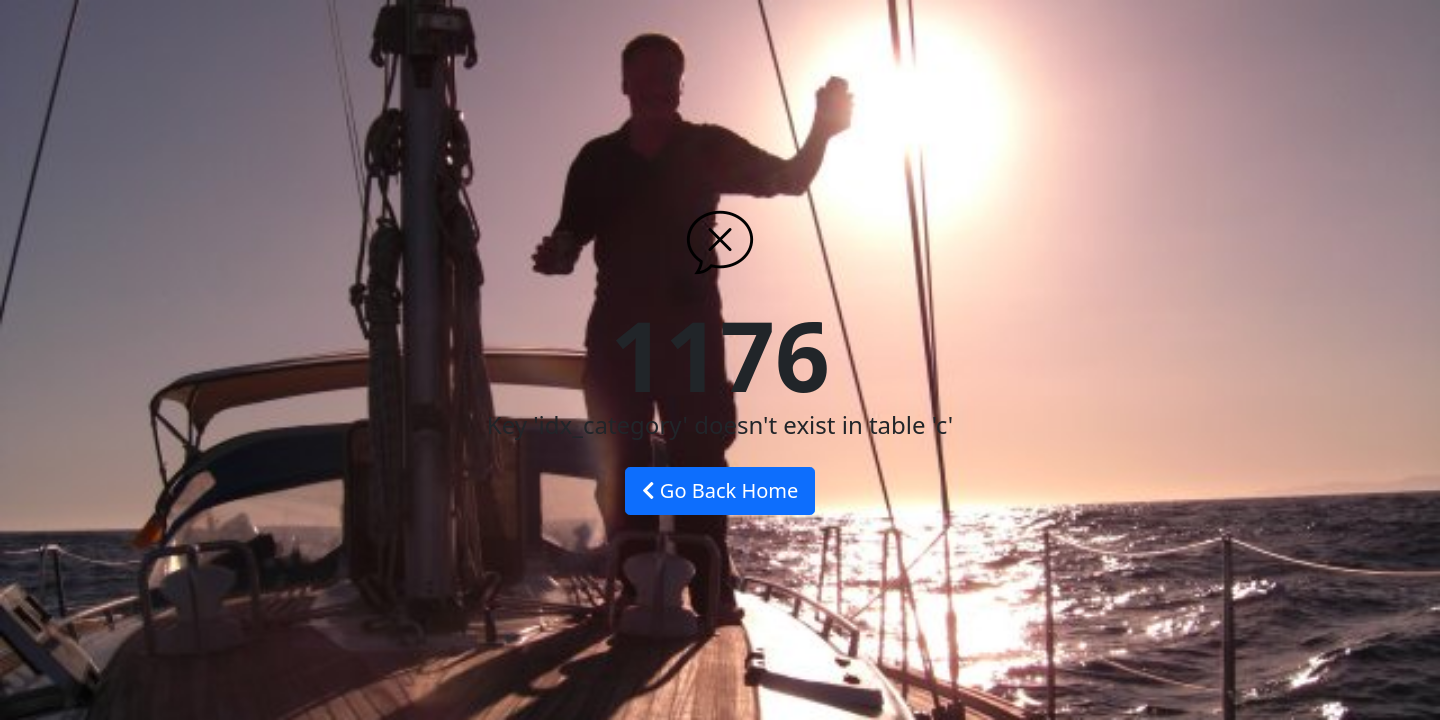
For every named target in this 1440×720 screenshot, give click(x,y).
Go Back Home (720, 490)
